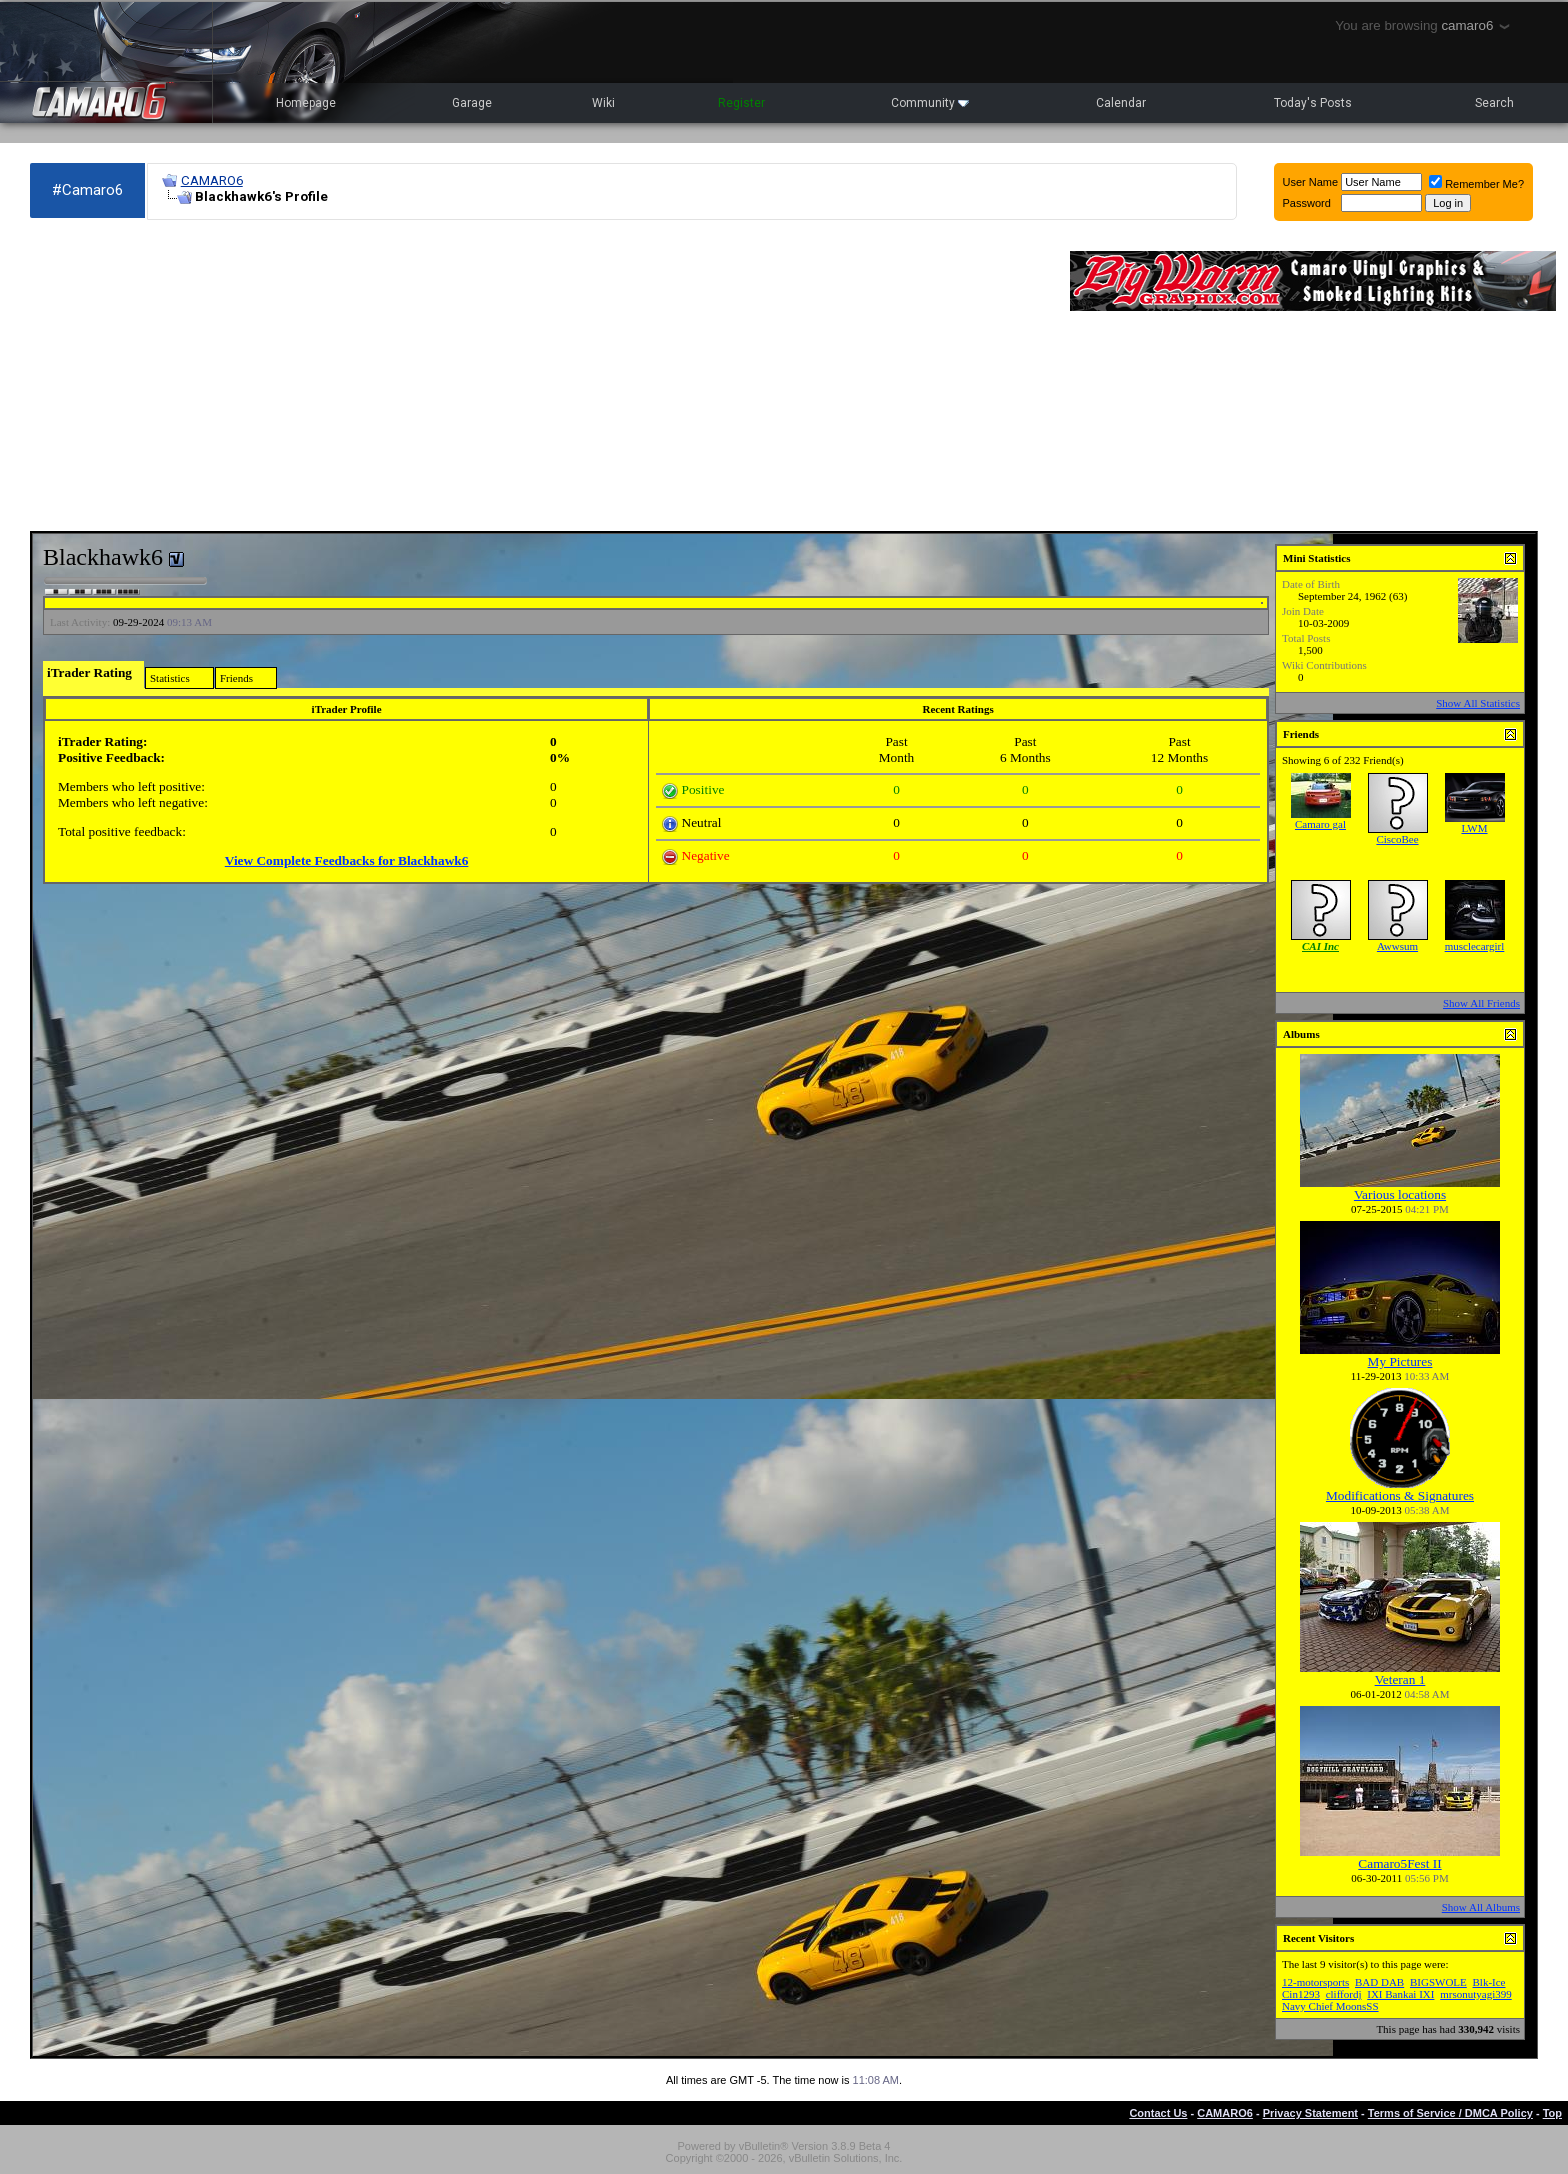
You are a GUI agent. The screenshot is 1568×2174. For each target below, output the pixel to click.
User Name (1311, 182)
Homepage (306, 103)
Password (1307, 203)
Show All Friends (1481, 1003)
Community (930, 103)
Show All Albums (1481, 1907)
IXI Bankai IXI (1400, 1994)
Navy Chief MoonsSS (1330, 2006)
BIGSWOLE (1438, 1982)
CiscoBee (1397, 839)
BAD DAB (1379, 1982)
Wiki (603, 103)
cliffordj (1344, 1994)
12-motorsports (1315, 1982)
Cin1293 (1301, 1994)
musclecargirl (1475, 946)
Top (1552, 2113)
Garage (472, 103)
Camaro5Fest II (1399, 1863)
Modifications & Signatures (1400, 1495)
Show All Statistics (1478, 703)
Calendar (1121, 103)
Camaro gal (1320, 824)
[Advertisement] (540, 376)
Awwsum (1397, 946)
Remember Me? (1476, 184)
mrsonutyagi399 (1476, 1994)
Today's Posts (1313, 103)
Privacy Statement (1310, 2113)
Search (1494, 103)
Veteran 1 (1400, 1679)
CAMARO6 (212, 180)
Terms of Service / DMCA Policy (1450, 2113)
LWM (1474, 828)
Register (741, 103)
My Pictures (1400, 1361)
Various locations (1400, 1194)
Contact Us (1158, 2113)
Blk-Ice (1489, 1982)
